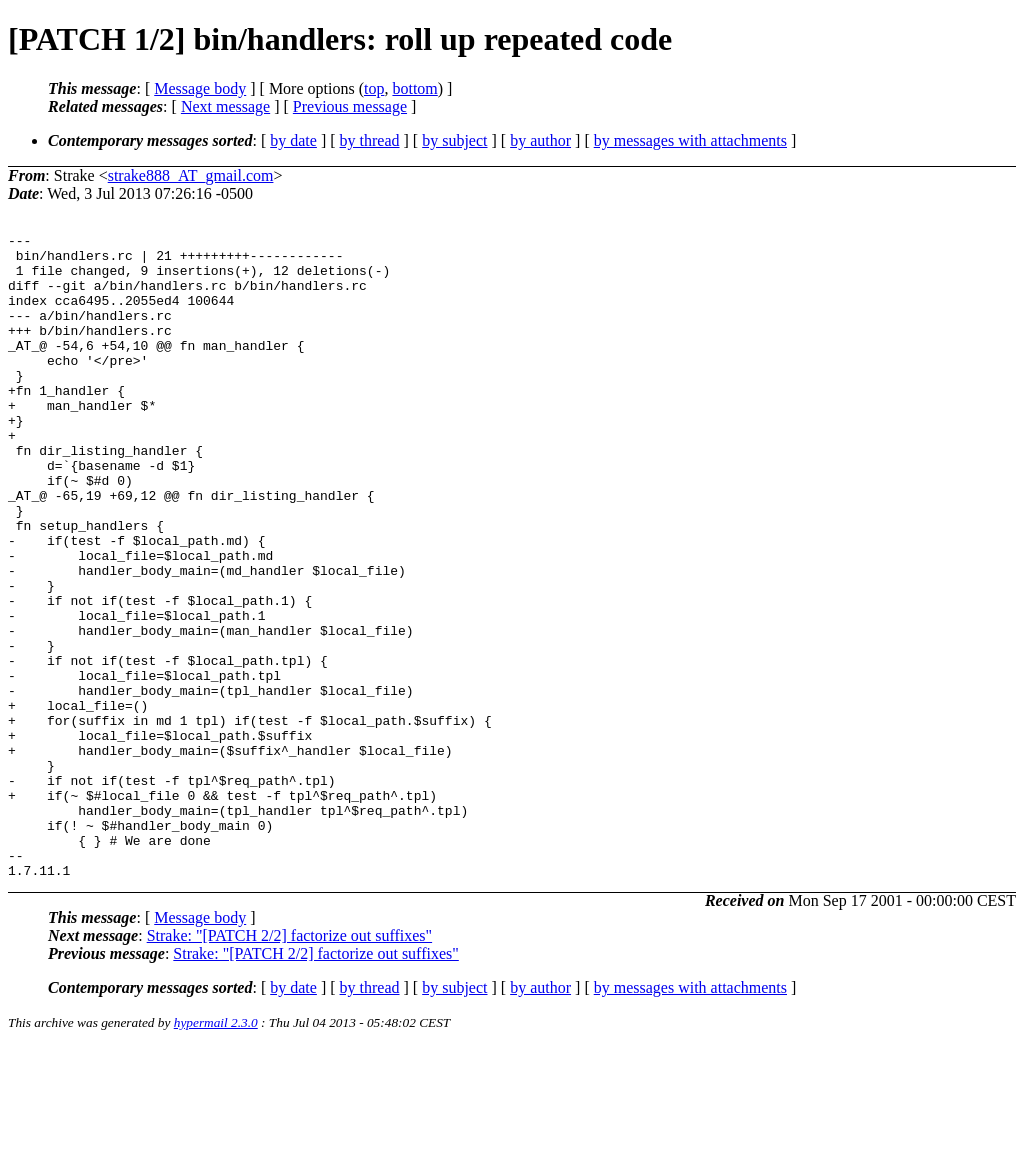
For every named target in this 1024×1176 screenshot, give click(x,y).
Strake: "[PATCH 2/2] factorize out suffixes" (289, 1064)
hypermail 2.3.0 (216, 1151)
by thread (370, 140)
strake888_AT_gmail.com (191, 175)
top (374, 88)
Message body (200, 88)
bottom (414, 88)
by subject (454, 140)
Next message (225, 106)
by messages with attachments (690, 140)
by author (540, 140)
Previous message (350, 106)
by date (293, 140)
